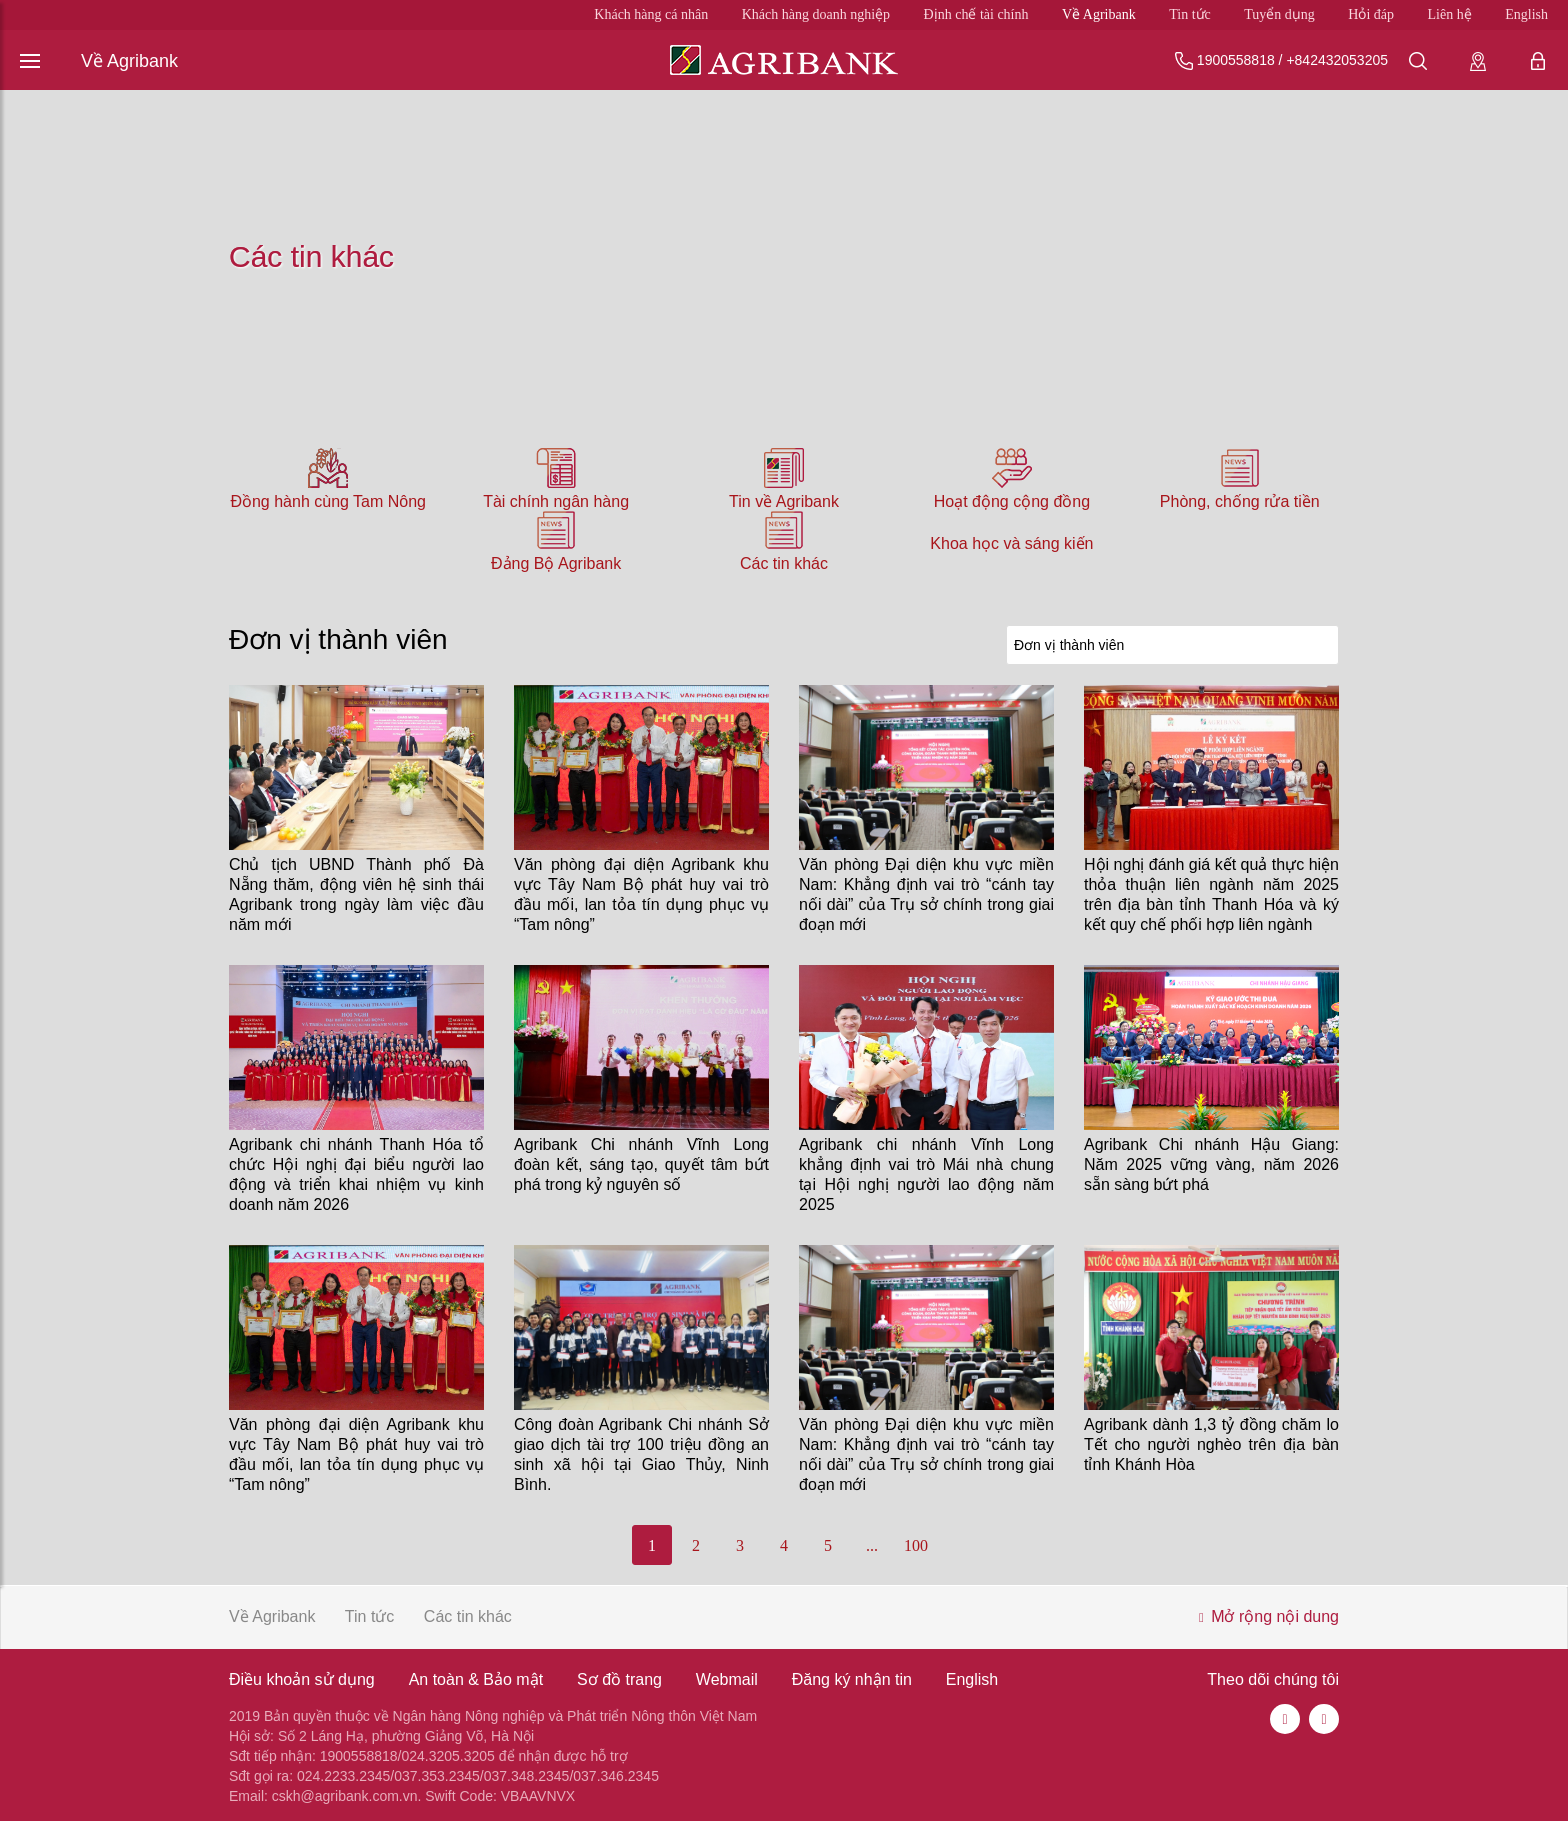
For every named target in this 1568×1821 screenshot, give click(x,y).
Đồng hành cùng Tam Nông (328, 501)
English (1526, 14)
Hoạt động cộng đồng (1012, 501)
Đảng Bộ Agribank (556, 563)
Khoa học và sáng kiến (1011, 543)
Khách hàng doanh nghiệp (816, 14)
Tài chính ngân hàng (556, 501)
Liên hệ (1450, 14)
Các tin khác (784, 563)
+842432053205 (1337, 60)
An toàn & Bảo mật (476, 1679)
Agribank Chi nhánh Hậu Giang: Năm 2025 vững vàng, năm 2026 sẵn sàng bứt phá (1211, 1164)
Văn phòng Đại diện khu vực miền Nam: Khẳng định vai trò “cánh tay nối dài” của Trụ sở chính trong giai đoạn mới (926, 894)
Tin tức (1190, 14)
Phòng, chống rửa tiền (1240, 501)
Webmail (727, 1679)
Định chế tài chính (976, 14)
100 (916, 1545)
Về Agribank (1099, 14)
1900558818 (1236, 60)
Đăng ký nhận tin (852, 1679)
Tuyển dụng (1279, 14)
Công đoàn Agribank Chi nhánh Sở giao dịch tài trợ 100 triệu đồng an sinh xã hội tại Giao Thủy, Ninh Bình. (641, 1454)
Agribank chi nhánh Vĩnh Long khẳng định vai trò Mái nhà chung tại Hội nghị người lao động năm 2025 (926, 1174)
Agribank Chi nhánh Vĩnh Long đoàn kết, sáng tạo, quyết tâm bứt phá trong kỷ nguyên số (641, 1164)
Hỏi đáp (1371, 14)
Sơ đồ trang (619, 1679)
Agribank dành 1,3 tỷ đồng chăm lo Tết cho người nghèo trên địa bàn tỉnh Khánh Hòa (1211, 1444)
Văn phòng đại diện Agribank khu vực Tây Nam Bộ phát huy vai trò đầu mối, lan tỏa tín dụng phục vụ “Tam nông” (641, 894)
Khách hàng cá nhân (651, 14)
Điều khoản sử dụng (302, 1679)
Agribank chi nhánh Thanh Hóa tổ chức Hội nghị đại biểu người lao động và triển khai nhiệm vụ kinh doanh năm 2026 (356, 1174)
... (872, 1545)
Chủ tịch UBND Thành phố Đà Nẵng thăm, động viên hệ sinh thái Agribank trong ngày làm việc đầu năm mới (356, 894)
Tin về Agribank (784, 501)
